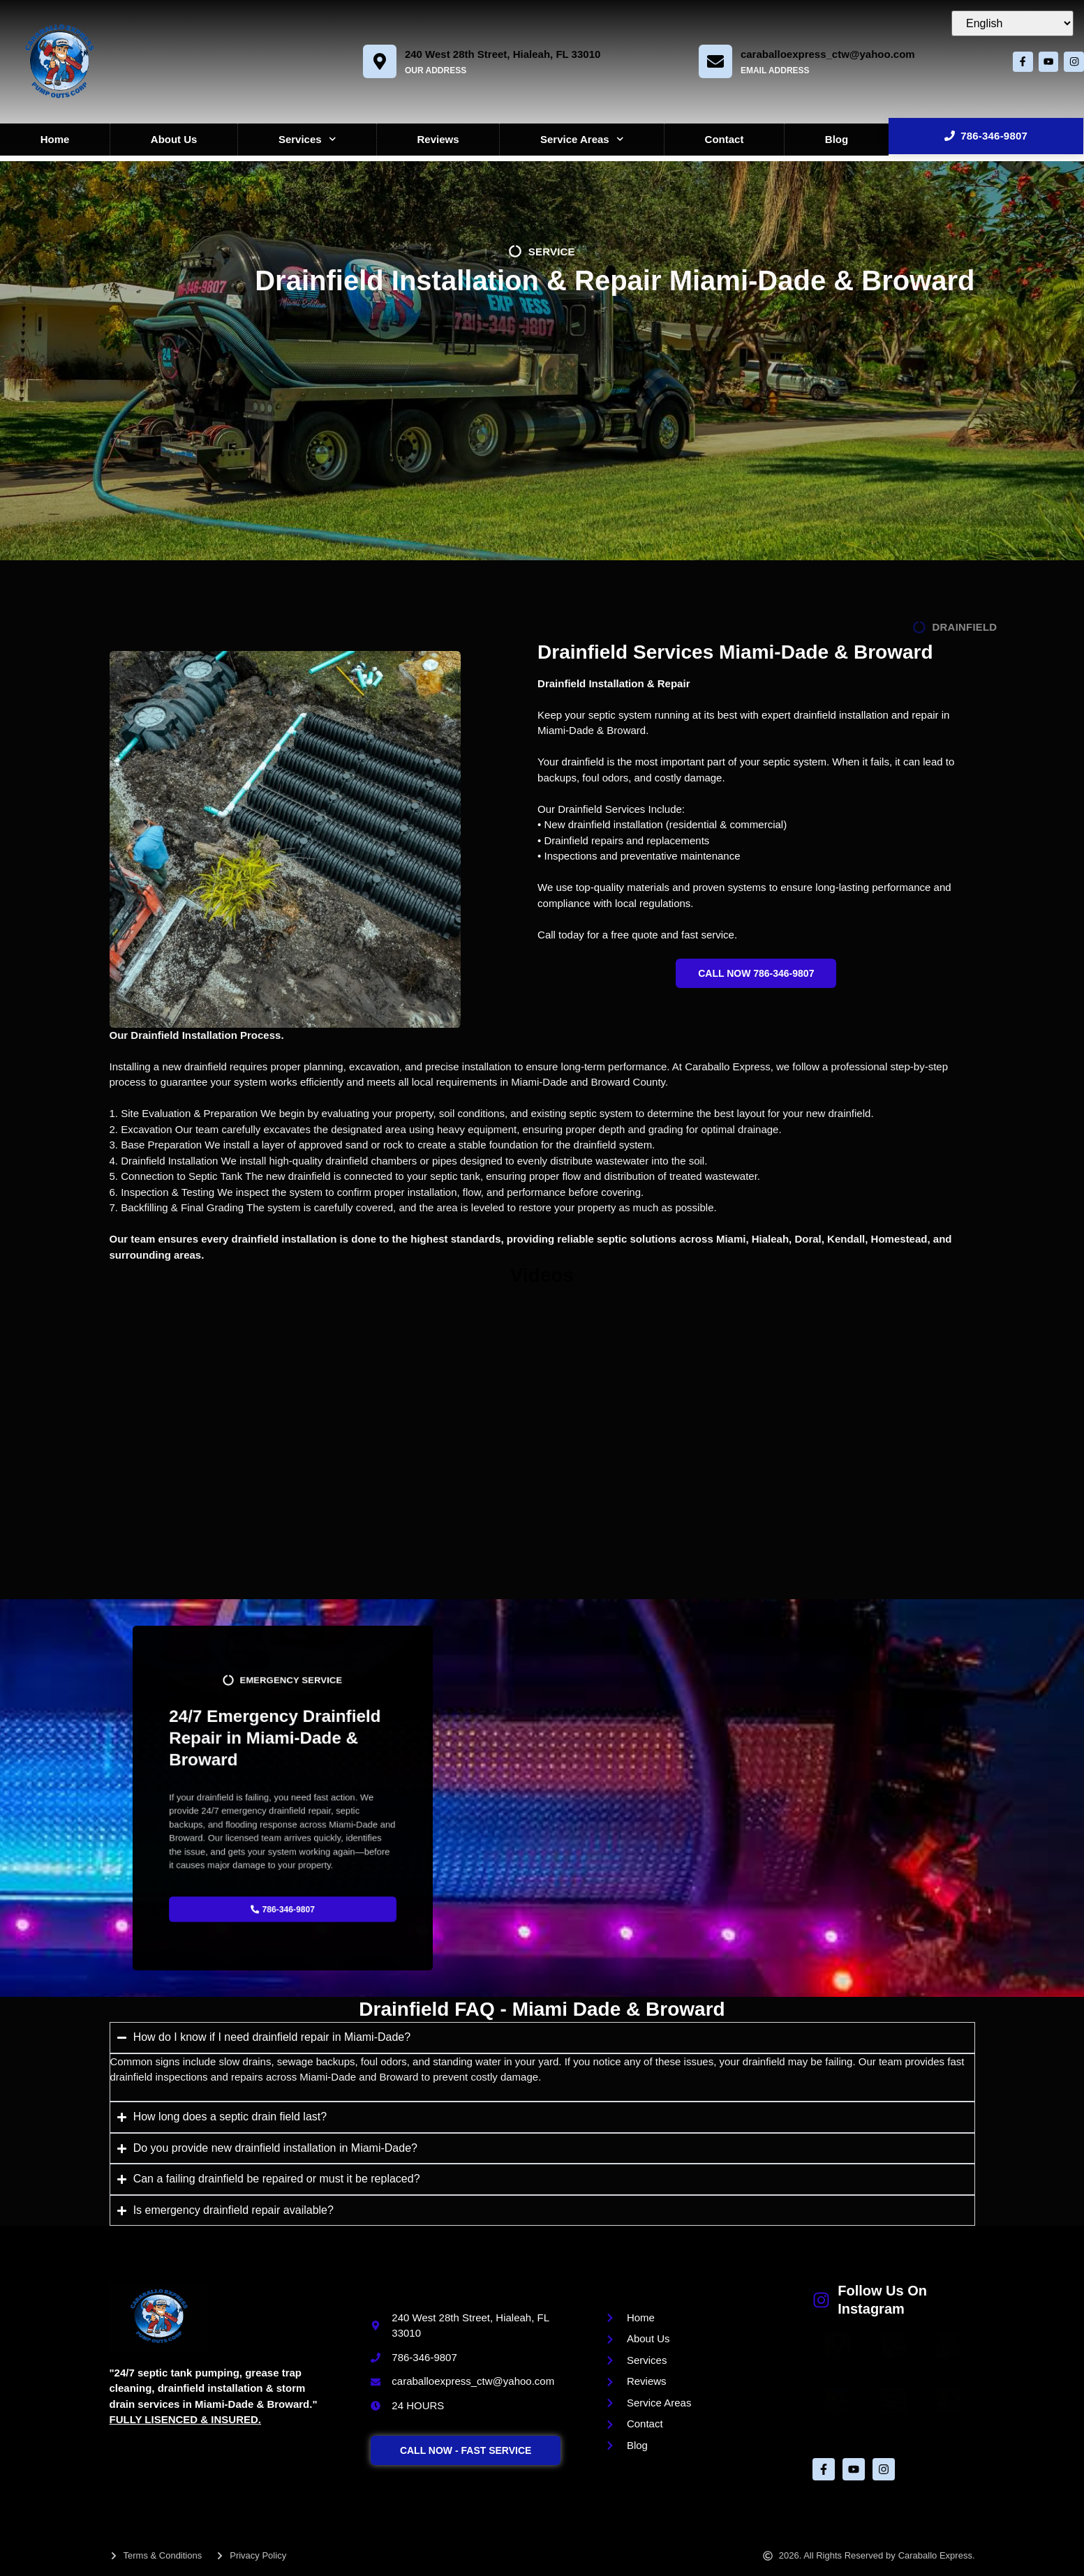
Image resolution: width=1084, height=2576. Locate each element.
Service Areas (581, 139)
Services (307, 139)
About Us (174, 139)
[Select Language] (1012, 23)
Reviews (438, 139)
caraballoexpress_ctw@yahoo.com (823, 54)
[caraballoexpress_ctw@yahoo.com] (710, 61)
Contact (724, 139)
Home (55, 139)
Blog (836, 139)
